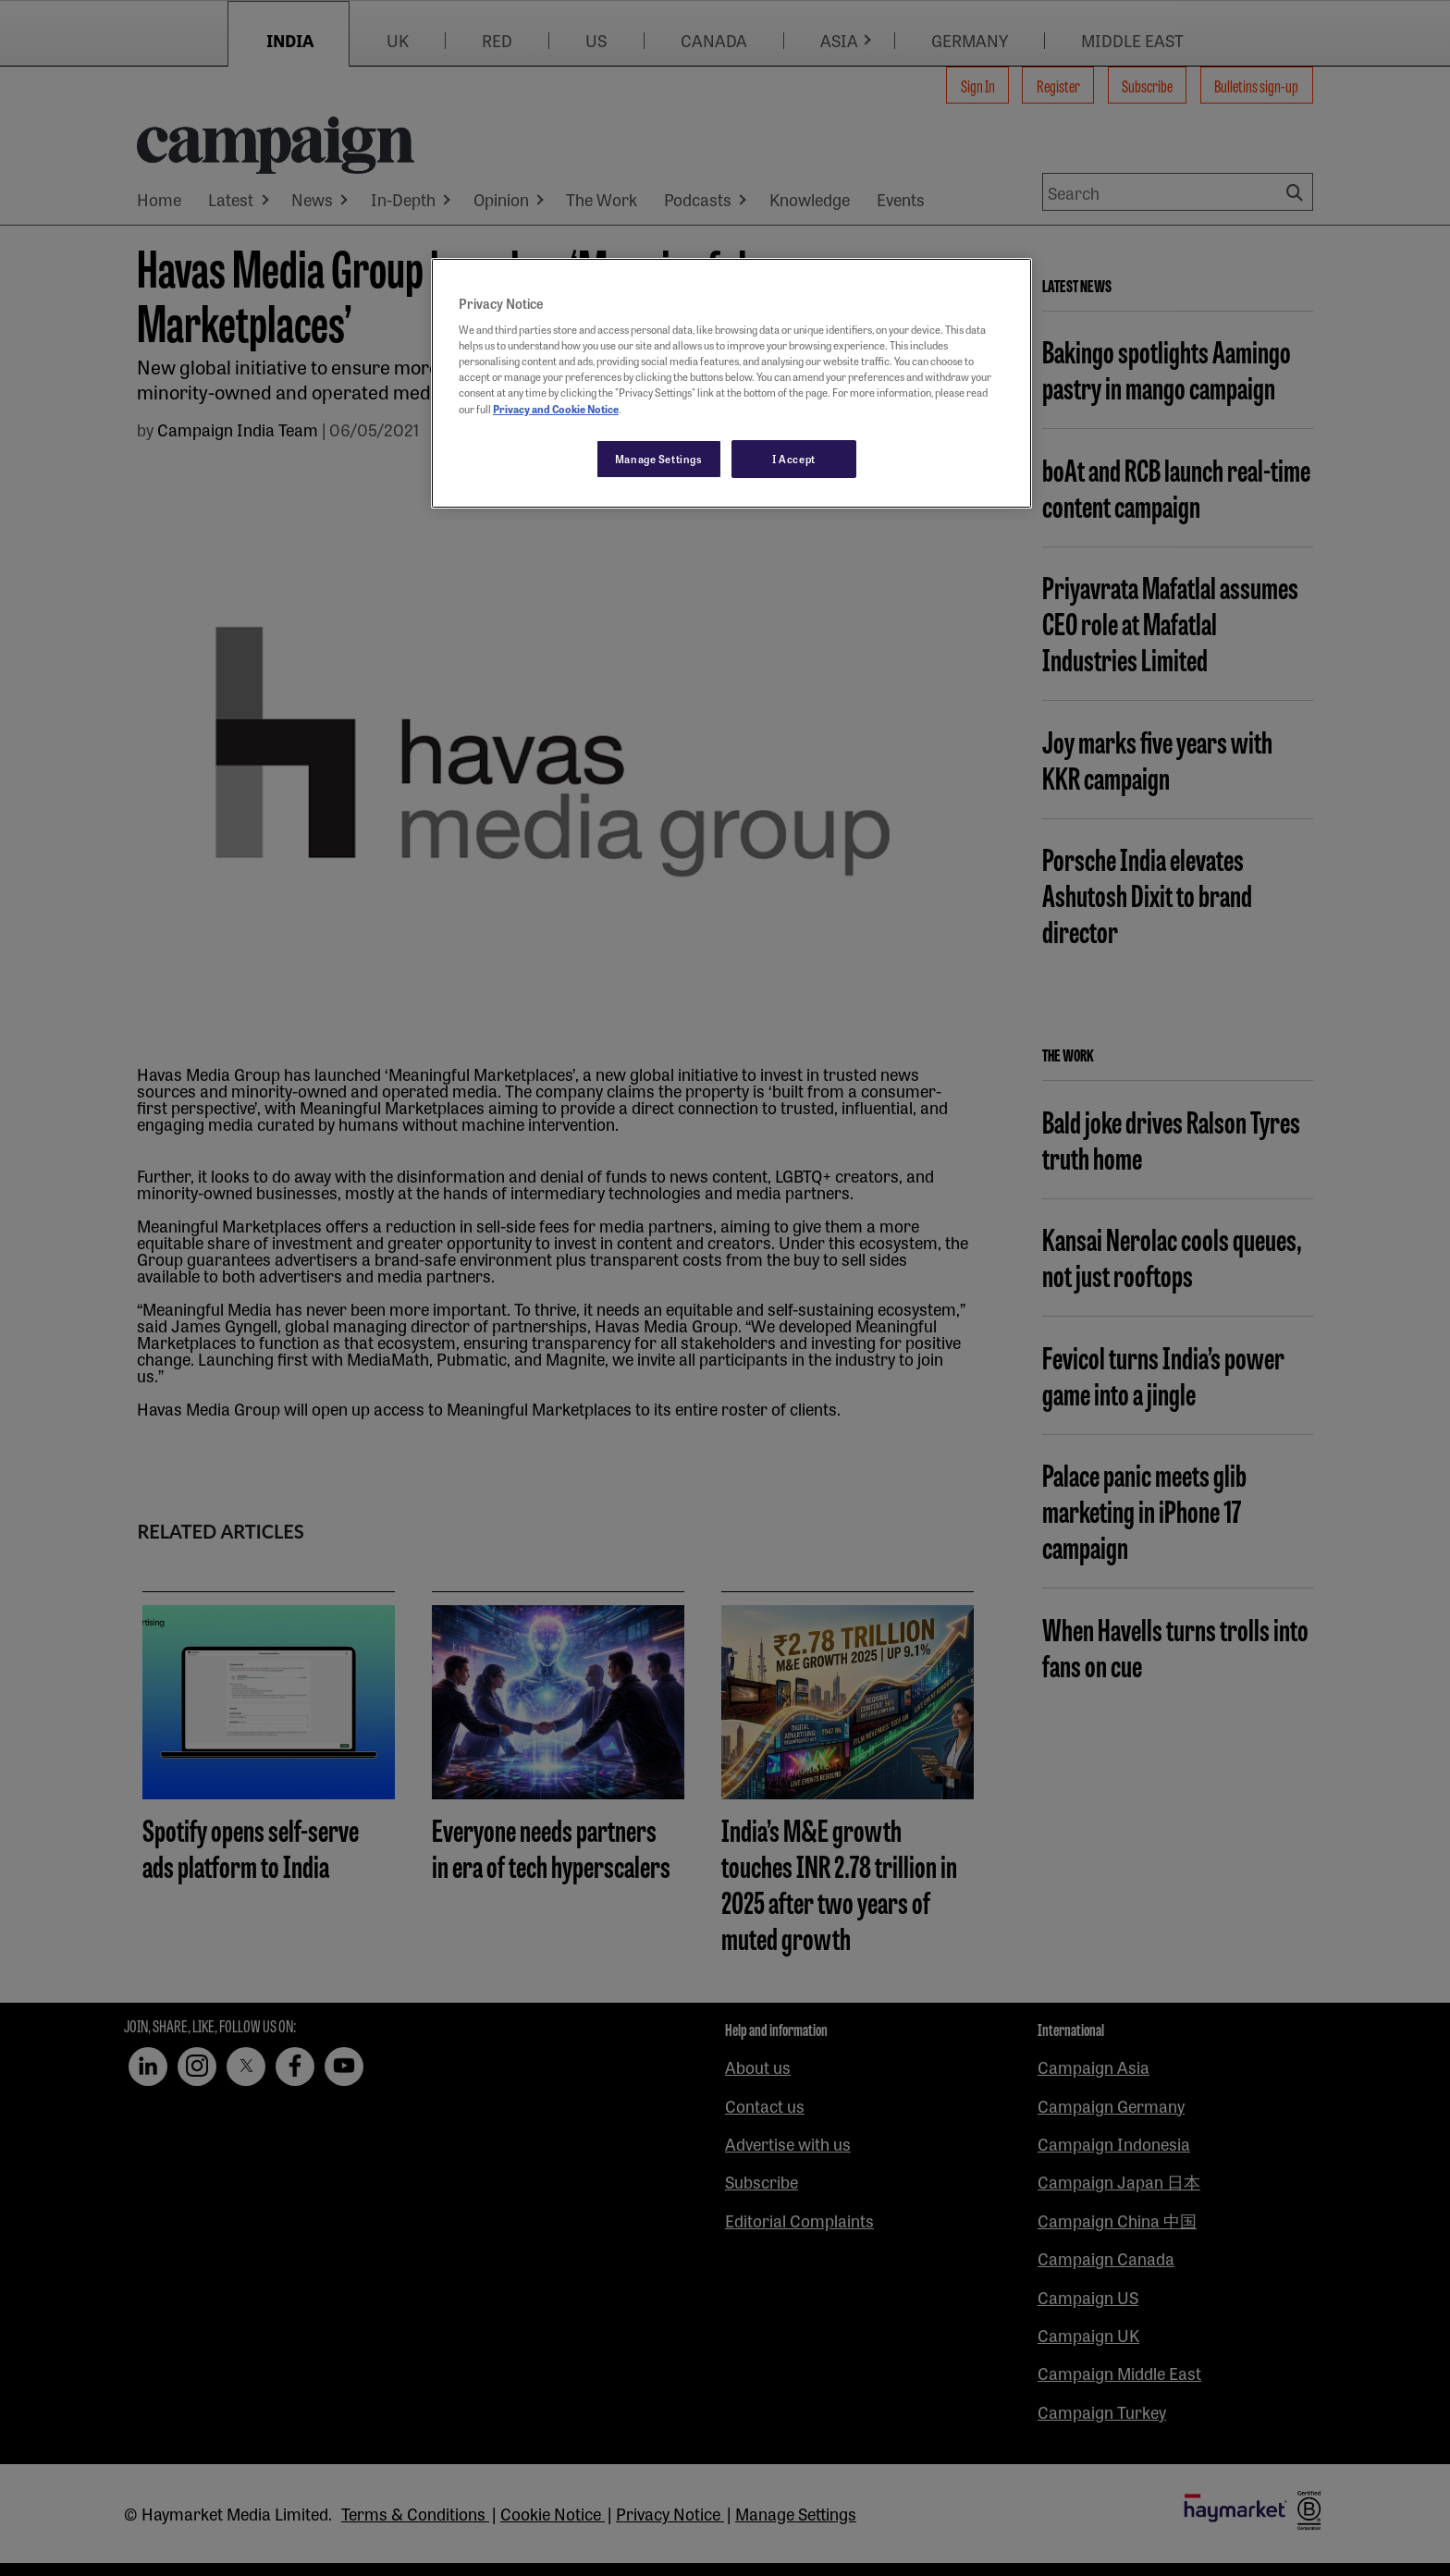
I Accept (794, 458)
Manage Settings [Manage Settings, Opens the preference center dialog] (659, 458)
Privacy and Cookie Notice (556, 408)
